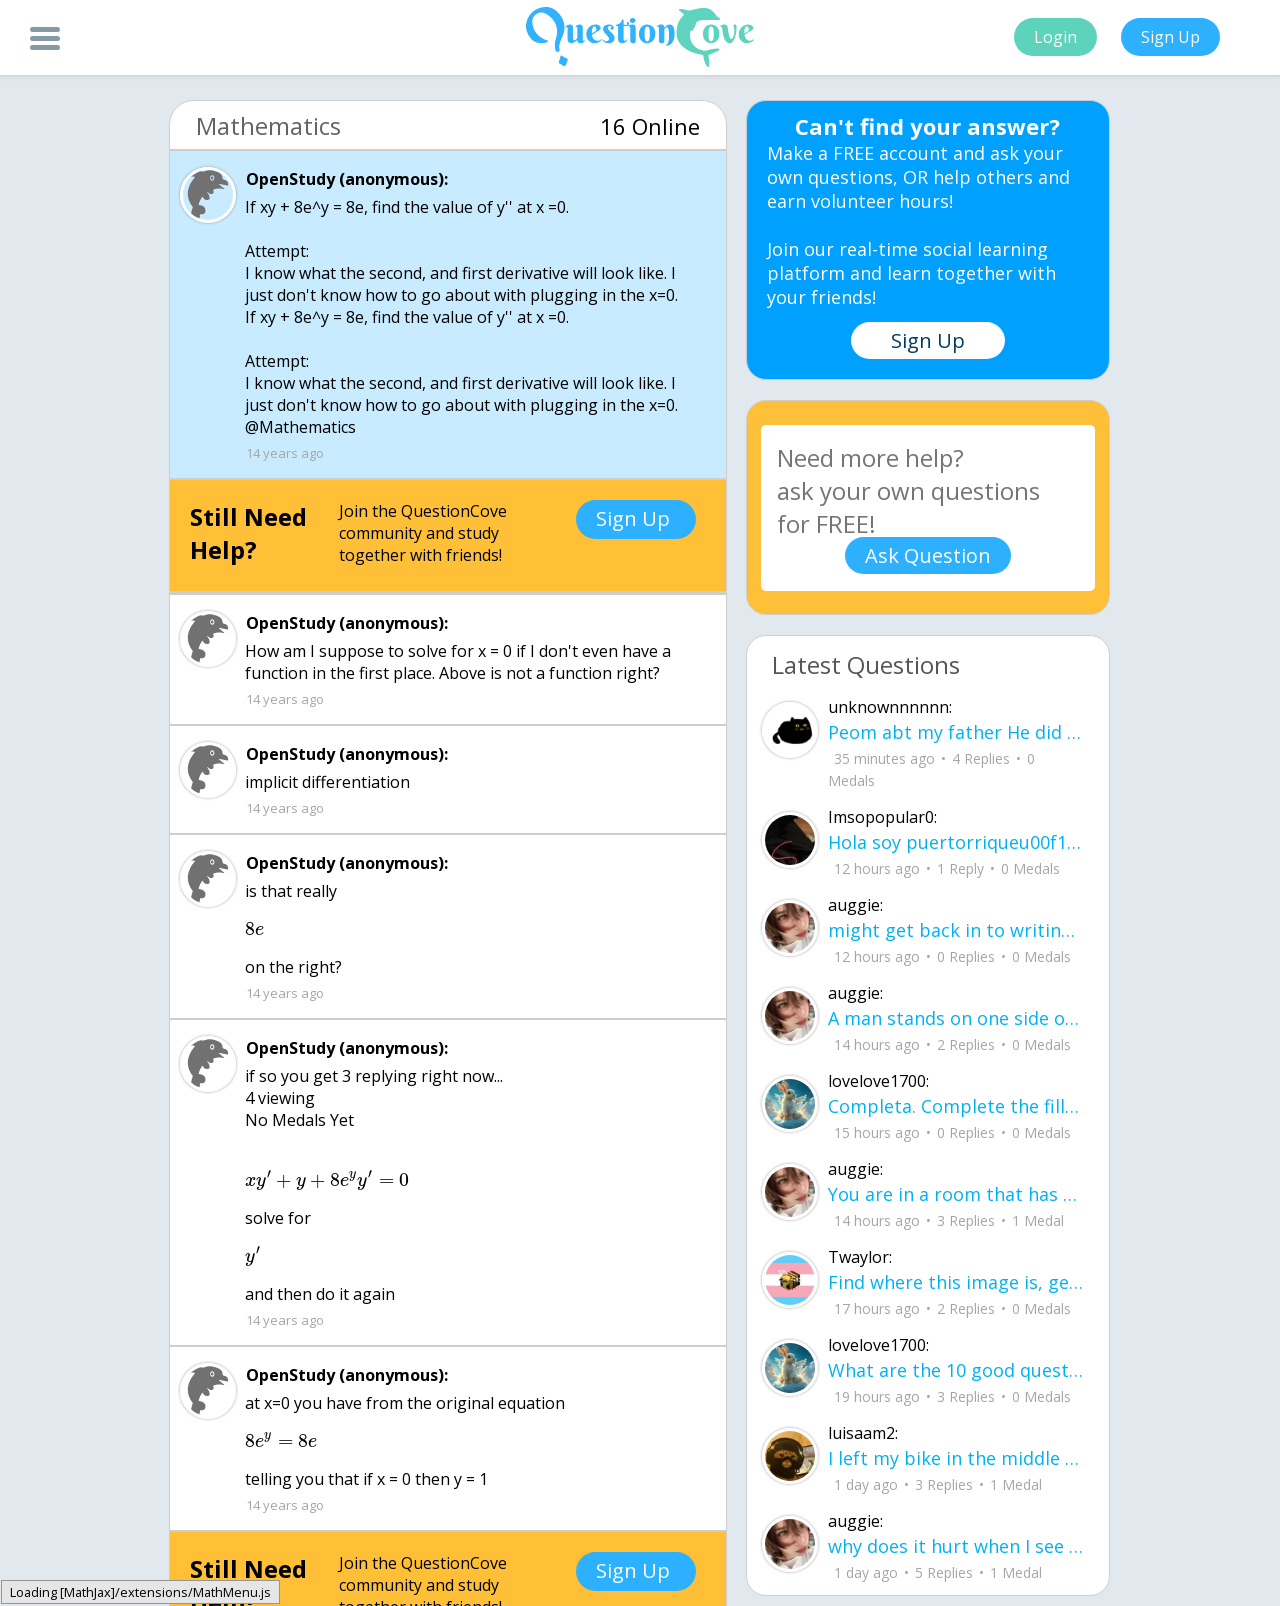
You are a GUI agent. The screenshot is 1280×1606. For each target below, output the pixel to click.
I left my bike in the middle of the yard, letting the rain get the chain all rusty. (956, 1458)
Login (1055, 37)
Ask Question (928, 555)
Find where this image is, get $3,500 (956, 1282)
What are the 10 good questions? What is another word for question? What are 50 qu (956, 1370)
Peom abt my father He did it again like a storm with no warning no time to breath (956, 732)
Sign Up (1170, 37)
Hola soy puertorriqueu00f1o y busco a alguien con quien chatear (956, 842)
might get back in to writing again (956, 930)
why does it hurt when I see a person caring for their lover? (956, 1546)
